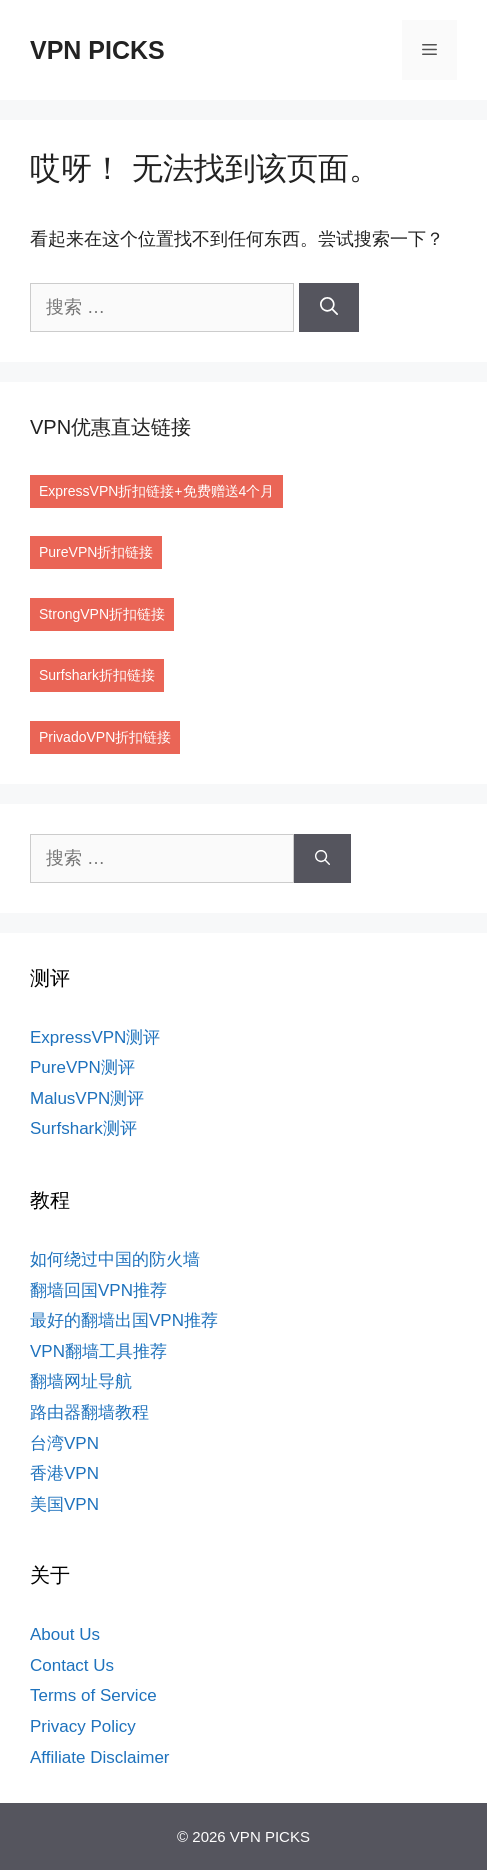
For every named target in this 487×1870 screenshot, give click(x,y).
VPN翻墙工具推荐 (98, 1351)
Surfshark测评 (83, 1128)
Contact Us (72, 1665)
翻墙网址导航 (81, 1381)
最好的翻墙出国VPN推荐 (124, 1320)
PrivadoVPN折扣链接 (105, 737)
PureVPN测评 (82, 1067)
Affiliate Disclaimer (100, 1757)
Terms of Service (93, 1695)
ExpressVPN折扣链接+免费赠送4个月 (156, 491)
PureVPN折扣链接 (96, 552)
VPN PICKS (97, 50)
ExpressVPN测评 (95, 1037)
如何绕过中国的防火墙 (115, 1259)
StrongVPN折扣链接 (102, 614)
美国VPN (64, 1504)
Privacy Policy (83, 1726)
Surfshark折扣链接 (97, 675)
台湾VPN (64, 1443)
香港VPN (64, 1473)
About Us (65, 1634)
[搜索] (329, 307)
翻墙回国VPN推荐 (98, 1290)
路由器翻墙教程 (89, 1412)
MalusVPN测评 (87, 1098)
